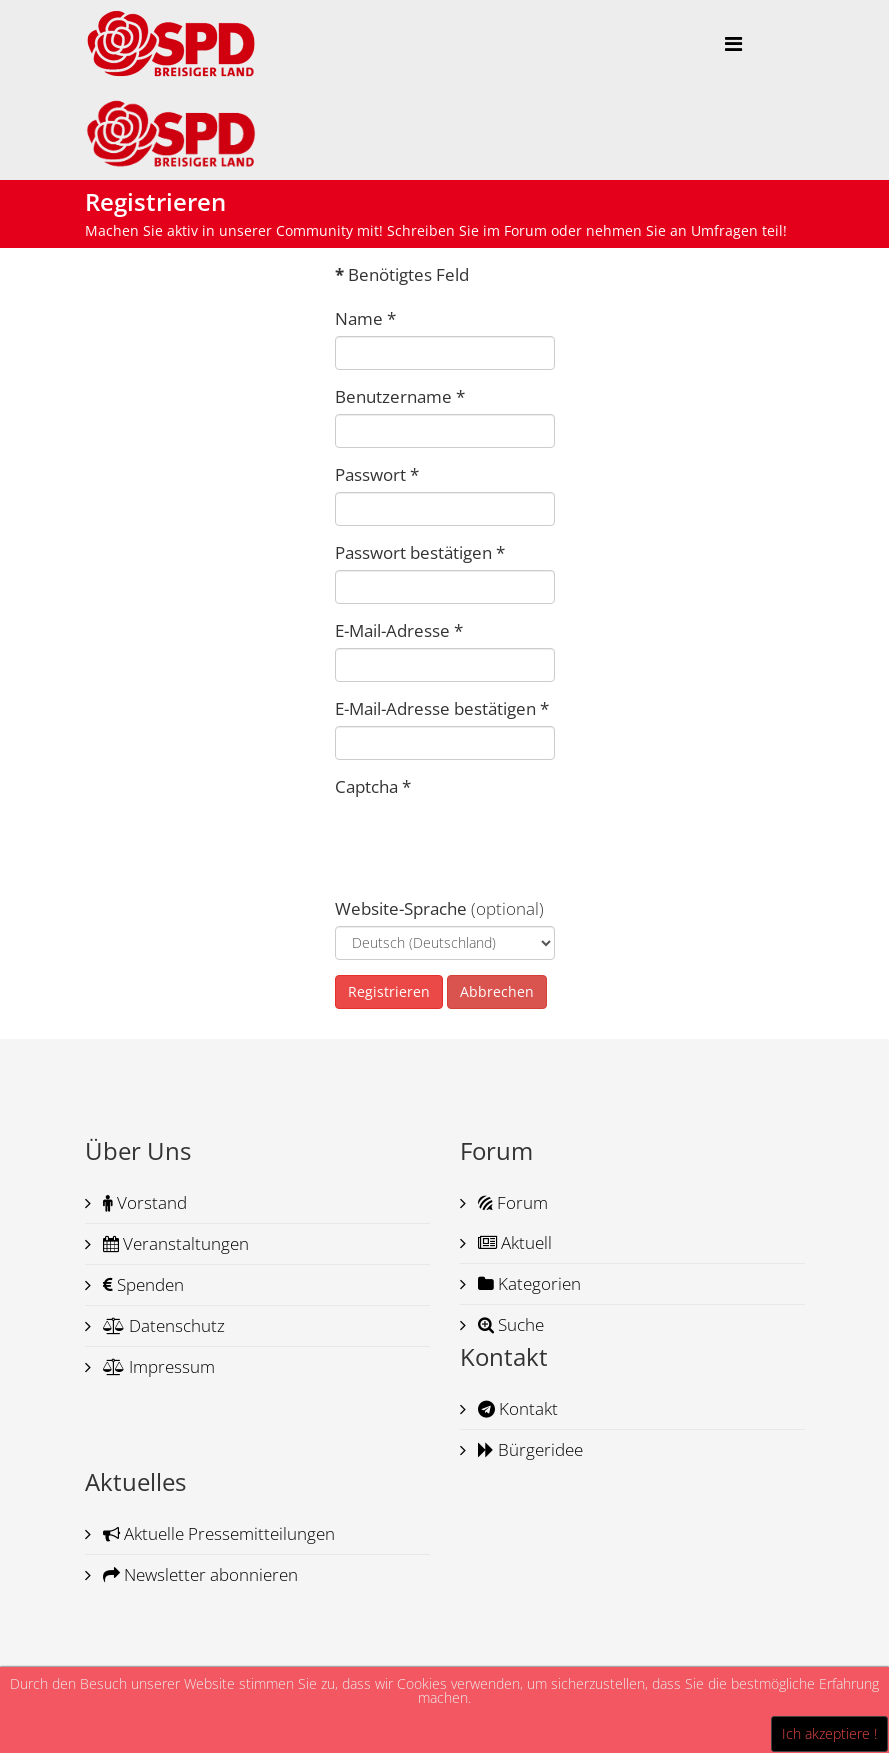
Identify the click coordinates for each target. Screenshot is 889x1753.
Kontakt (516, 1408)
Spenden (141, 1284)
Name (365, 318)
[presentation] (487, 843)
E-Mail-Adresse (399, 630)
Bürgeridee (528, 1449)
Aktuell (513, 1242)
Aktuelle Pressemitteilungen (217, 1533)
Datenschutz (162, 1325)
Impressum (157, 1366)
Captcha (373, 786)
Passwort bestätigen (420, 552)
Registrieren (389, 991)
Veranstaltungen (174, 1243)
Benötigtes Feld (402, 274)
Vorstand (143, 1202)
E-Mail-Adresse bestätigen (442, 708)
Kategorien (527, 1283)
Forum (511, 1202)
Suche (509, 1324)
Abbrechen (497, 991)
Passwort (377, 474)
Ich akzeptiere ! (829, 1733)
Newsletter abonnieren (198, 1574)
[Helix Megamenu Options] (733, 43)
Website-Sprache (401, 908)
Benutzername (400, 396)
